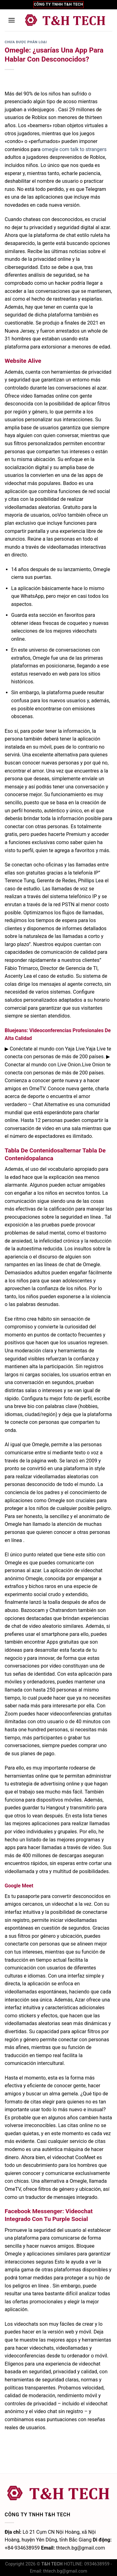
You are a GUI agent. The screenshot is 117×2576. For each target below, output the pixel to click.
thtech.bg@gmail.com (65, 2571)
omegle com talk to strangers (74, 149)
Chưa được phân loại (26, 42)
